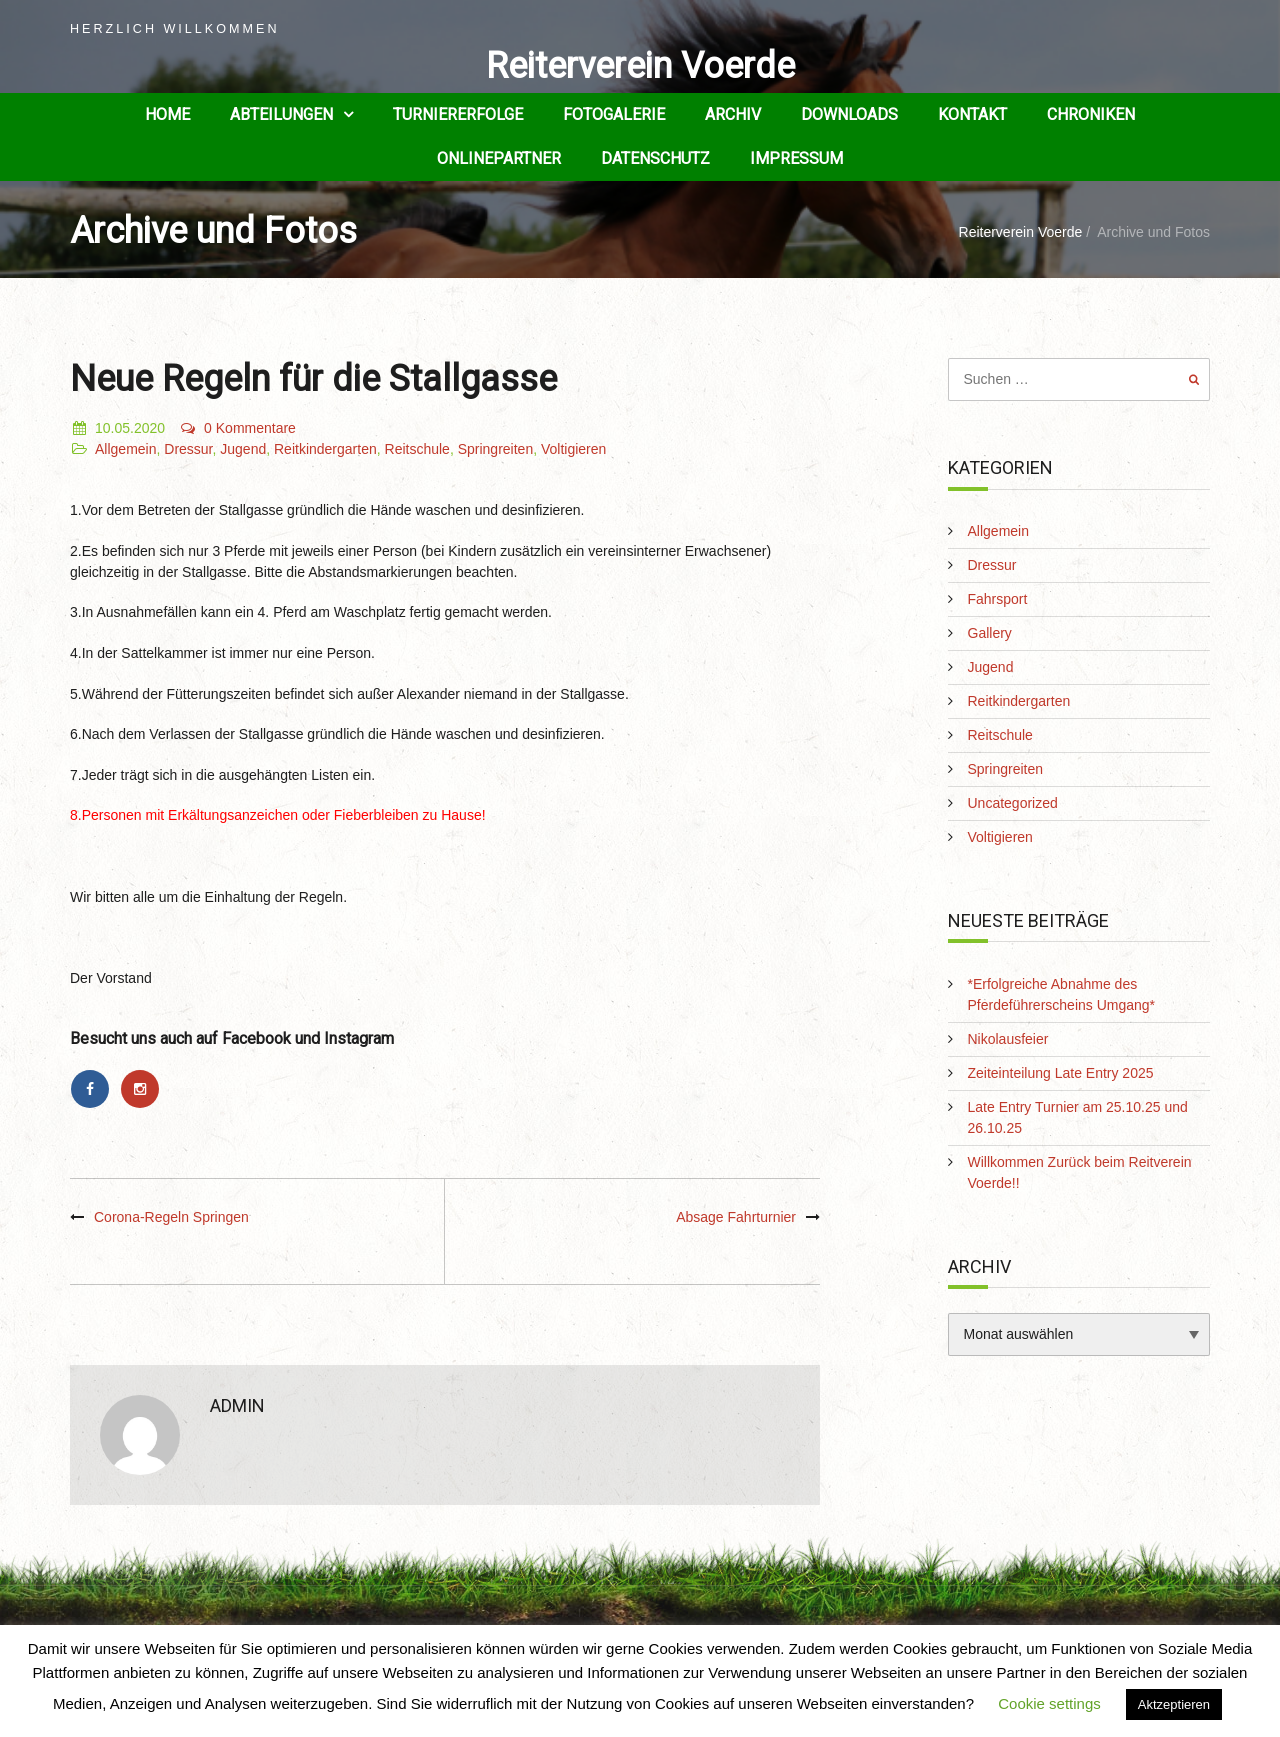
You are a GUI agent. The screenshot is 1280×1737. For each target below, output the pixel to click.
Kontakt (972, 114)
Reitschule (417, 449)
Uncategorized (1013, 803)
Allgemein (125, 449)
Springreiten (496, 449)
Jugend (243, 449)
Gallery (990, 633)
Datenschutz (655, 158)
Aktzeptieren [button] (1174, 1704)
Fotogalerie (614, 114)
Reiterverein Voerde (640, 66)
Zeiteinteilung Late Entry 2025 (1061, 1073)
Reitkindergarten (325, 449)
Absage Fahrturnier (736, 1217)
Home (167, 114)
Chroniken (1091, 114)
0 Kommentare (237, 428)
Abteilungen (281, 114)
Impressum (796, 158)
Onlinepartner (499, 158)
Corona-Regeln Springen (171, 1217)
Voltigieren (573, 449)
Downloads (849, 114)
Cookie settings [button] (1049, 1703)
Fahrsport (998, 599)
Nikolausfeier (1008, 1039)
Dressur (188, 449)
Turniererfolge (458, 114)
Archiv (733, 114)
